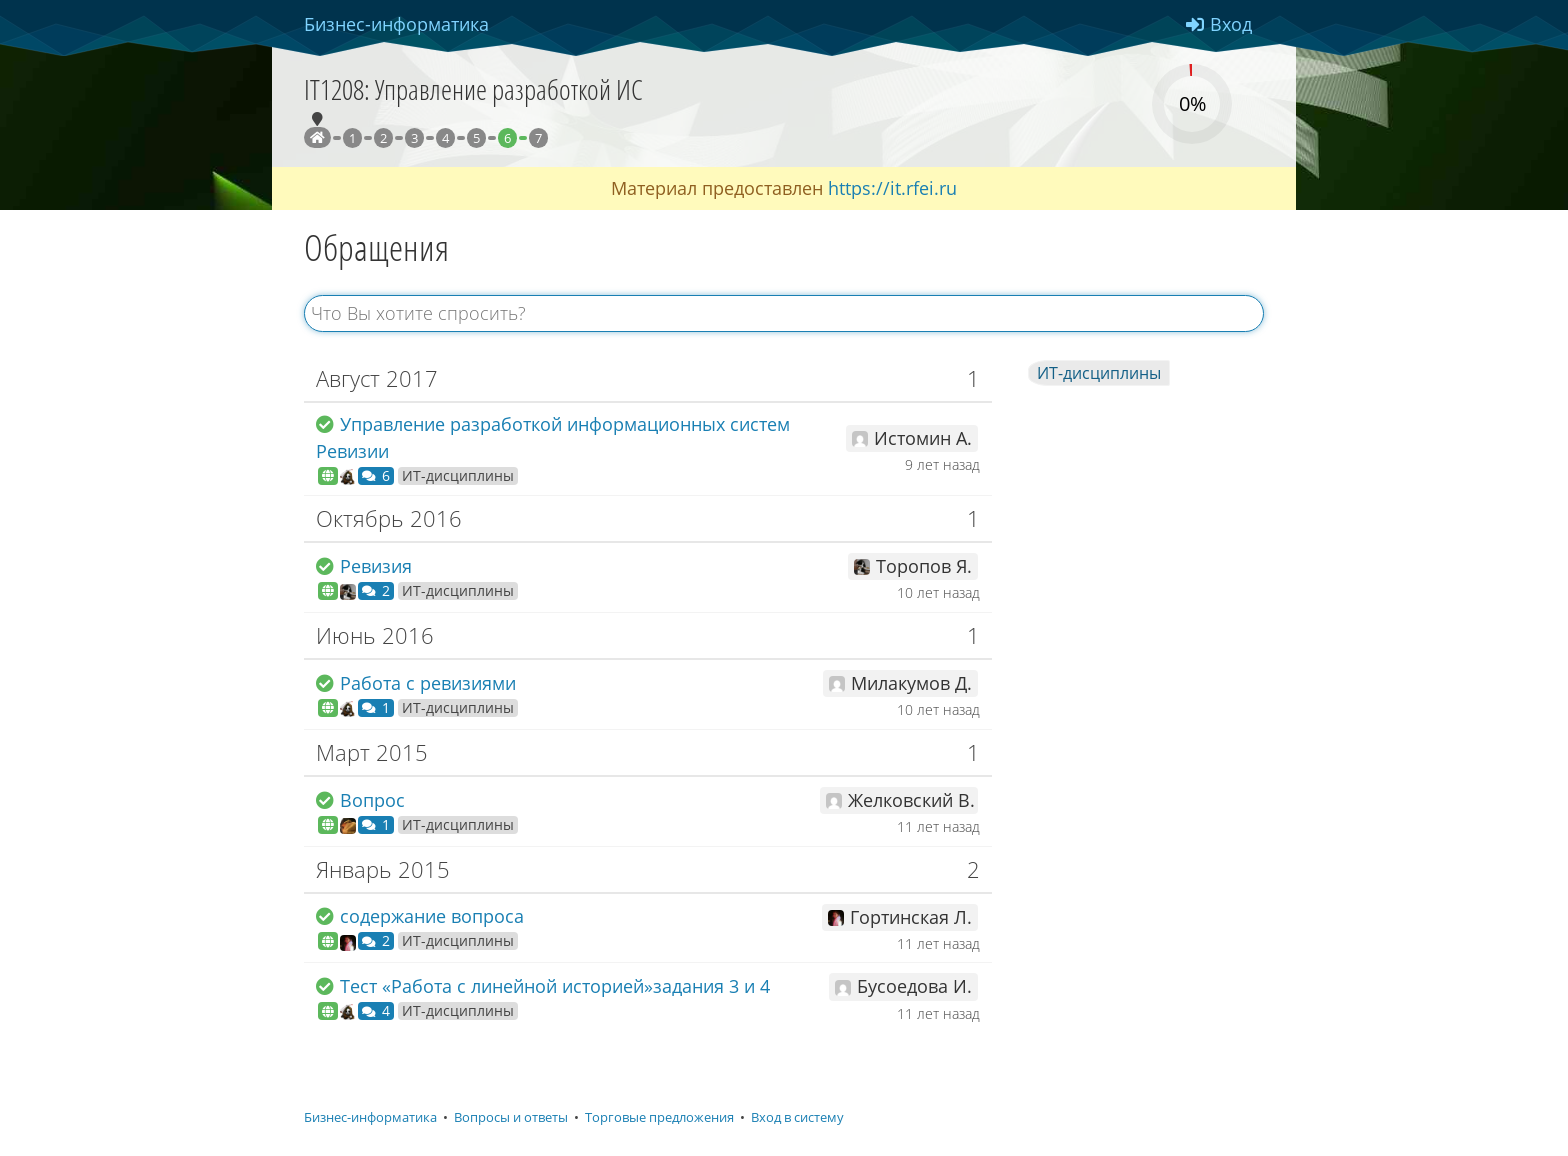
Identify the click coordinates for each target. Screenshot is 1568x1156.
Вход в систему (797, 1117)
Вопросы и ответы (511, 1117)
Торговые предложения (659, 1117)
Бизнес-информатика (370, 1117)
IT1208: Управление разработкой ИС (473, 89)
